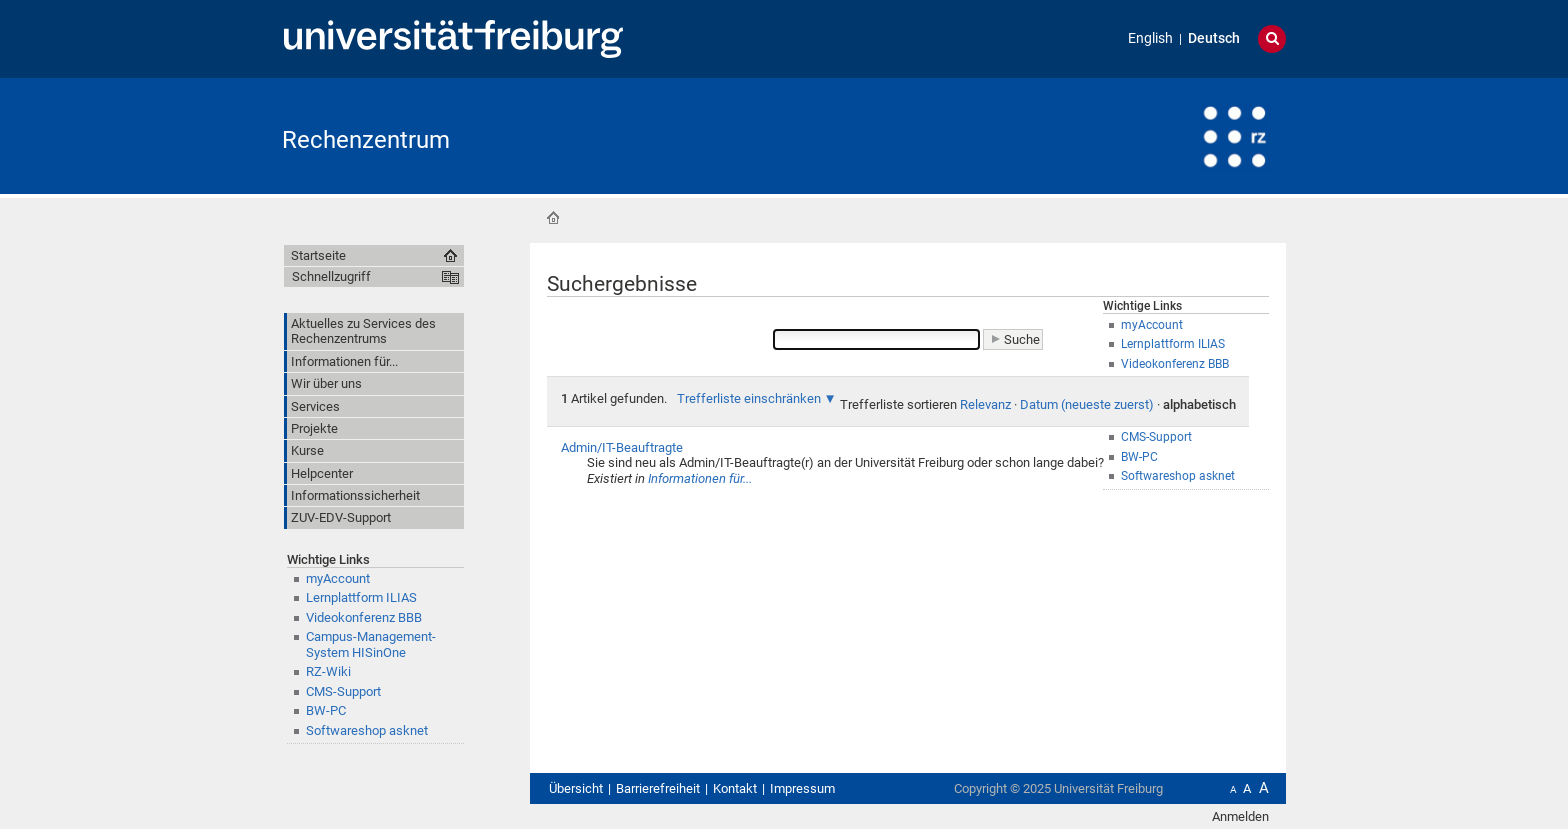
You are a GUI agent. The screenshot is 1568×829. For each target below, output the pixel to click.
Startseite (553, 218)
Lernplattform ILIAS (361, 597)
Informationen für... (700, 478)
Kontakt (735, 788)
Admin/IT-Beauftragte (622, 447)
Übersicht (576, 788)
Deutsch (1214, 38)
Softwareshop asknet (367, 730)
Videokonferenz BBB (364, 617)
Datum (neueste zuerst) (1087, 404)
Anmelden (1240, 816)
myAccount (338, 578)
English (1150, 38)
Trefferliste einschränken (749, 398)
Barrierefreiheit (658, 788)
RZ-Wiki (328, 671)
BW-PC (326, 710)
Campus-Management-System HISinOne (371, 644)
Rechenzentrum (366, 140)
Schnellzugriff (331, 276)
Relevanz (985, 404)
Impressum (802, 788)
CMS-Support (343, 691)
